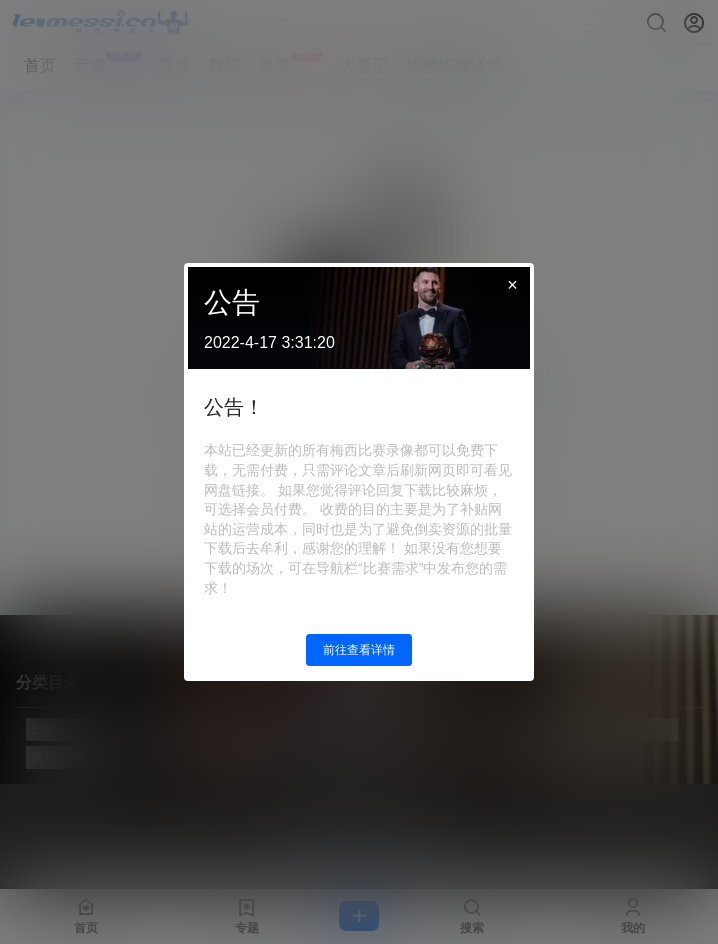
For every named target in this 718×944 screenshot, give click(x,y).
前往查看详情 (359, 650)
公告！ (234, 407)
